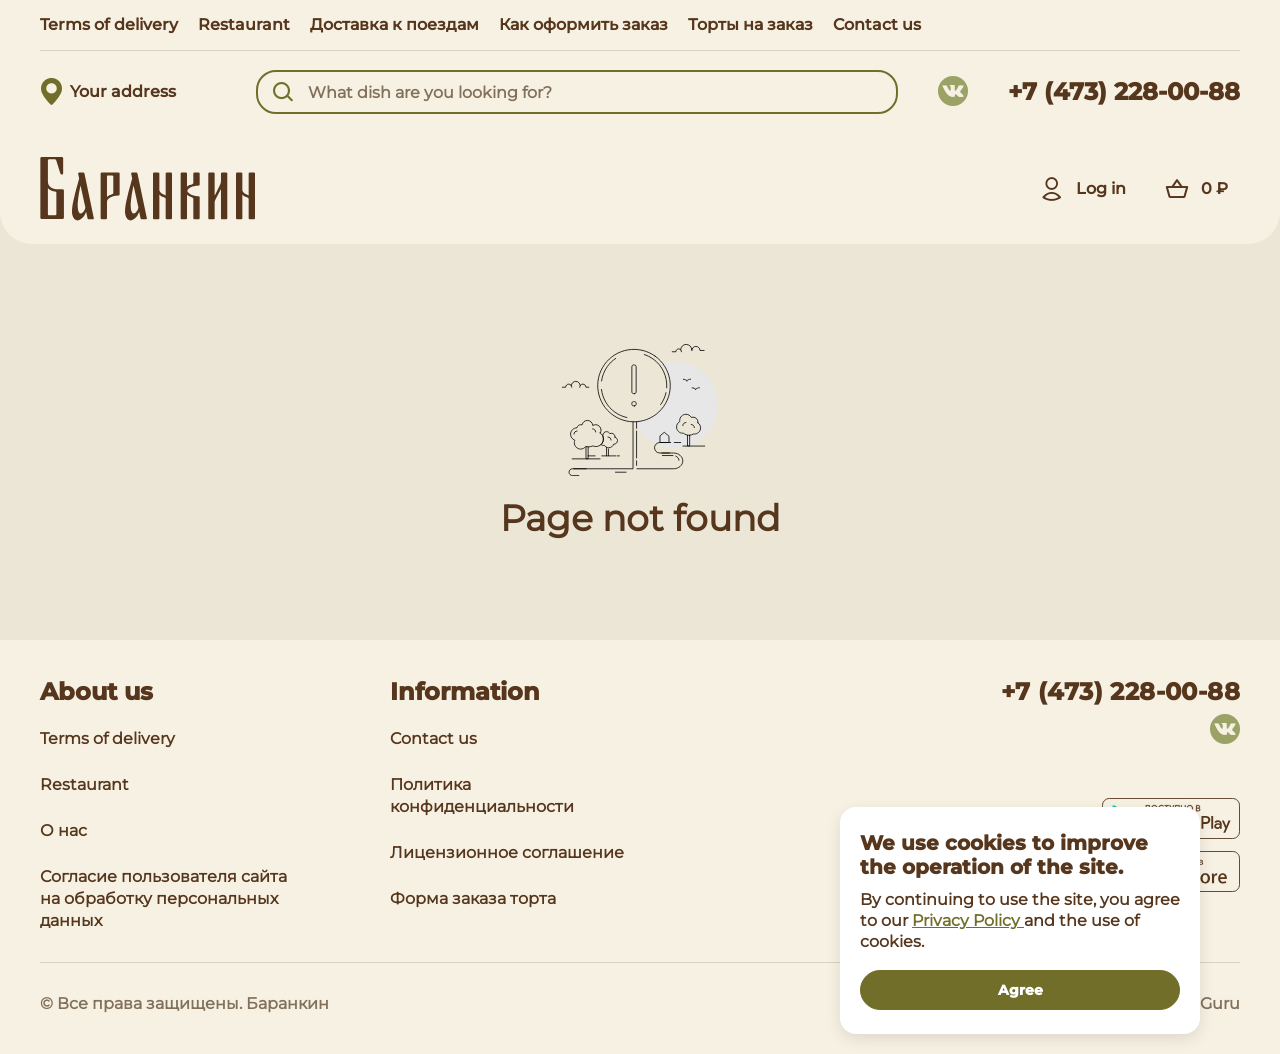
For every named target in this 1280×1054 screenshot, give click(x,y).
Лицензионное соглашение (507, 852)
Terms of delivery (109, 24)
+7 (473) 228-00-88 (1124, 91)
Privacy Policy (968, 920)
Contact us (877, 24)
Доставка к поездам (394, 24)
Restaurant (244, 24)
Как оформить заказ (583, 24)
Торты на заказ (750, 24)
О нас (63, 830)
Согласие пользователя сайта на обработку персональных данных (163, 898)
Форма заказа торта (473, 898)
